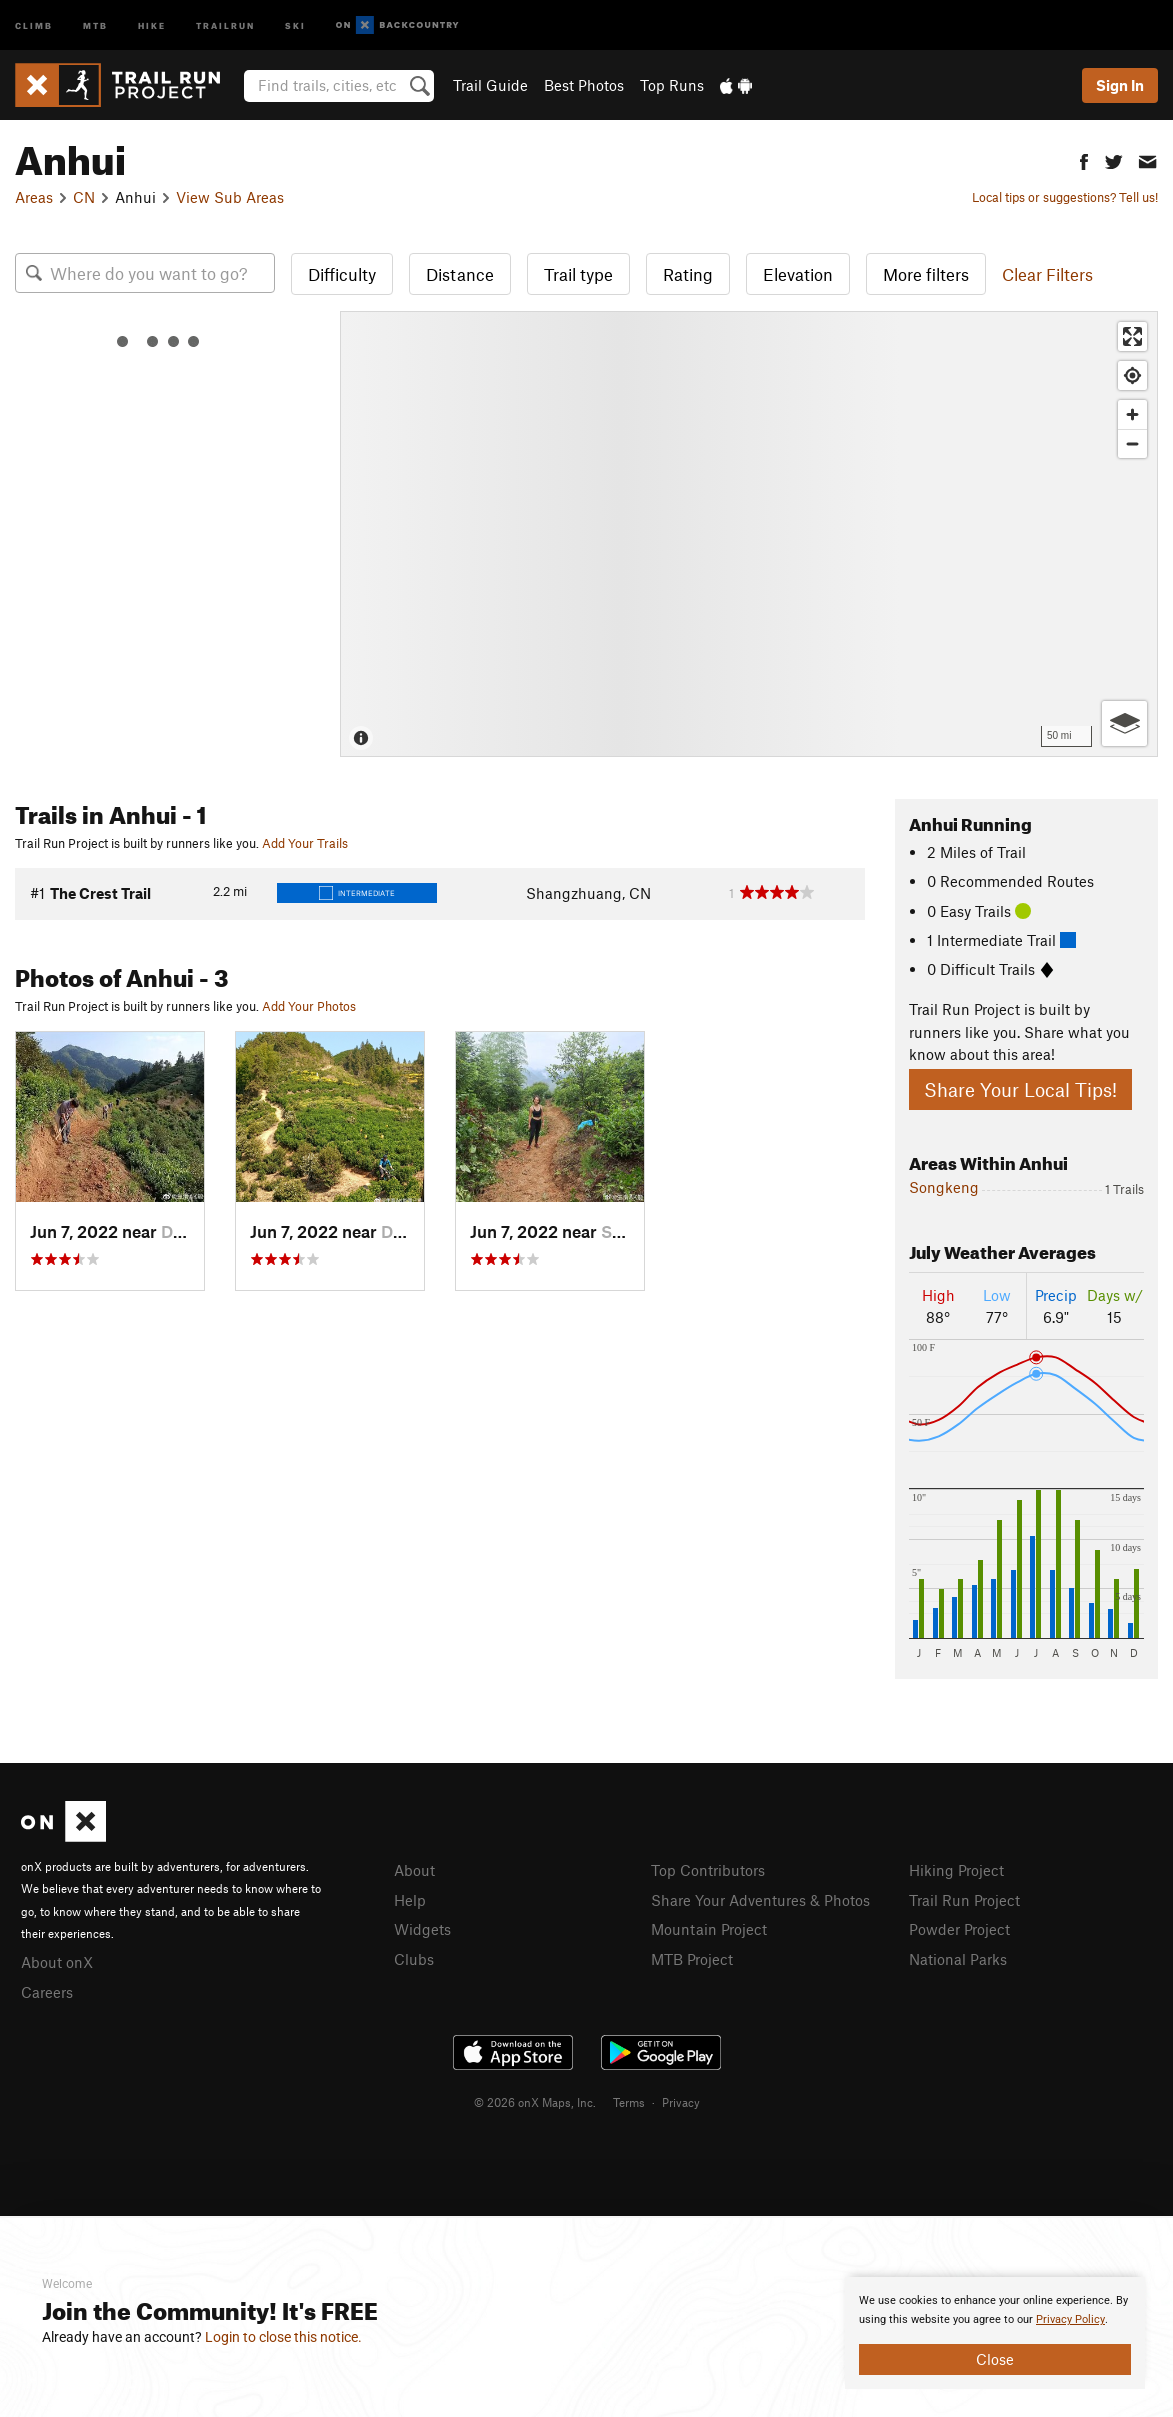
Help (410, 1900)
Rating (688, 274)
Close (995, 2359)
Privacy (681, 2102)
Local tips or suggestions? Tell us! (1065, 197)
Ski (295, 24)
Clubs (414, 1959)
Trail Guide (490, 85)
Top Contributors (708, 1870)
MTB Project (692, 1959)
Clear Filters (1047, 274)
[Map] (749, 534)
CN (84, 197)
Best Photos (584, 85)
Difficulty (342, 274)
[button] (1084, 159)
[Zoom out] (1132, 443)
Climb (34, 24)
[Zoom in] (1132, 414)
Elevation (798, 274)
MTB (95, 24)
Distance (460, 274)
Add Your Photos (309, 1006)
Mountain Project (709, 1929)
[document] (995, 2333)
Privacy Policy (1070, 2319)
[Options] (1124, 723)
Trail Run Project (964, 1900)
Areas (34, 197)
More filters (926, 274)
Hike (152, 24)
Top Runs (672, 85)
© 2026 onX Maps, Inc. (535, 2102)
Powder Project (959, 1929)
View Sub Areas (230, 197)
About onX (57, 1962)
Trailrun (225, 24)
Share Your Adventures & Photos (760, 1900)
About (414, 1870)
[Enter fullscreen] (1132, 336)
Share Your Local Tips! (1020, 1089)
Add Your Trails (305, 843)
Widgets (422, 1929)
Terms (629, 2102)
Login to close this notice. (283, 2337)
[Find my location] (1132, 375)
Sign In (1120, 85)
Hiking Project (956, 1870)
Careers (47, 1992)
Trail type (578, 274)
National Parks (958, 1959)
